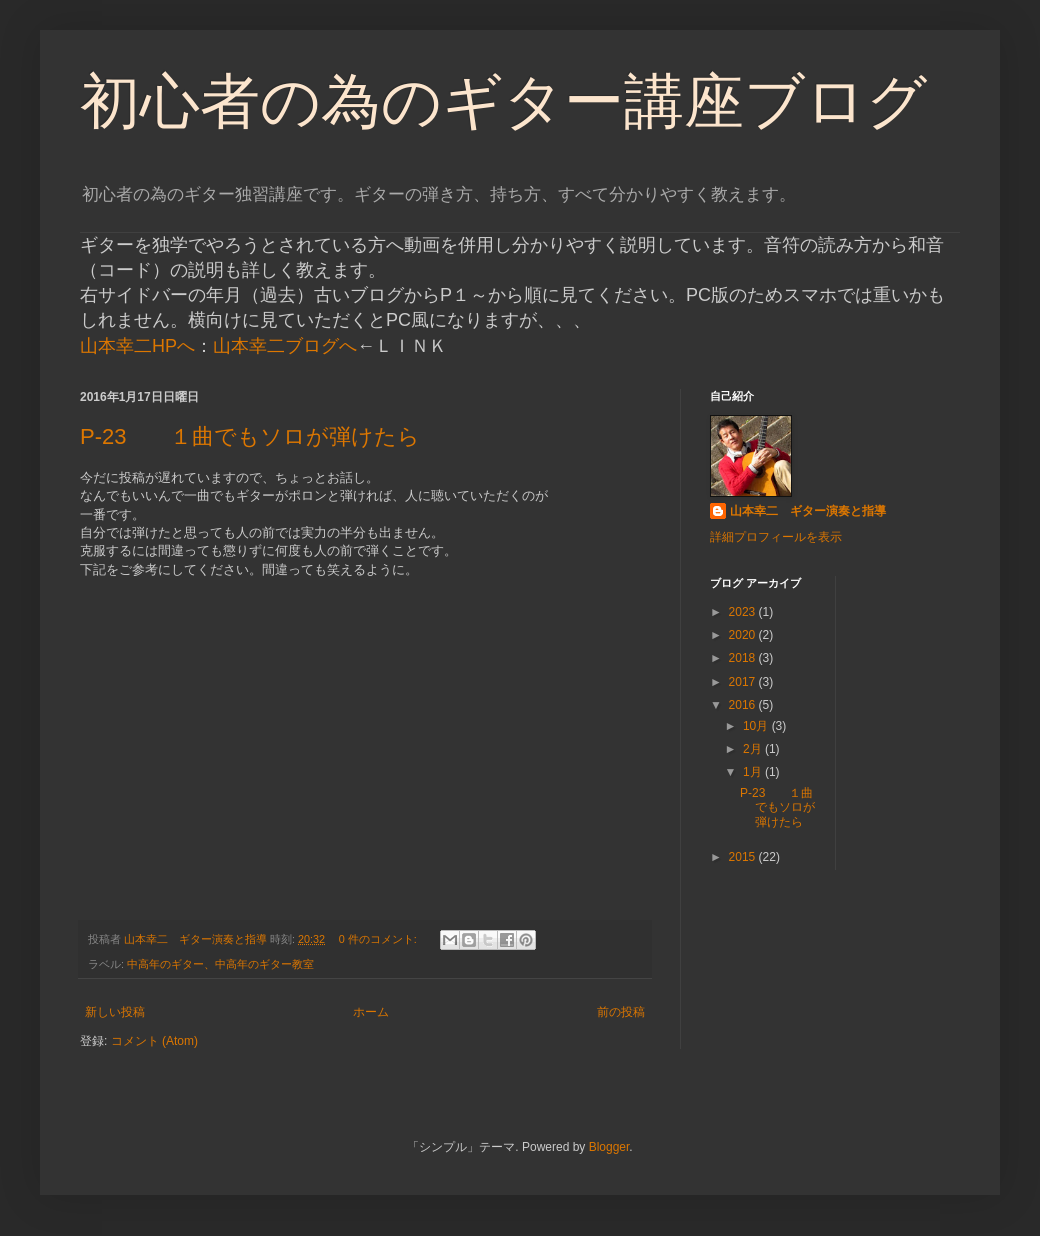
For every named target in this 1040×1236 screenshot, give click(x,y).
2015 (744, 857)
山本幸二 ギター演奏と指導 (808, 511)
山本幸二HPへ (137, 346)
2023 (744, 612)
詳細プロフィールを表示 (776, 537)
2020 (744, 635)
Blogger (609, 1147)
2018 (744, 658)
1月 (754, 772)
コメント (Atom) (154, 1041)
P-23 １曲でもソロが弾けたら (250, 436)
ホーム (371, 1012)
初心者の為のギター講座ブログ (503, 101)
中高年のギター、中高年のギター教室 (220, 964)
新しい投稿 (115, 1012)
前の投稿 (621, 1012)
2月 (754, 749)
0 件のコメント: (379, 939)
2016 (744, 705)
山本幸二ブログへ (285, 346)
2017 (744, 682)
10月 (757, 726)
